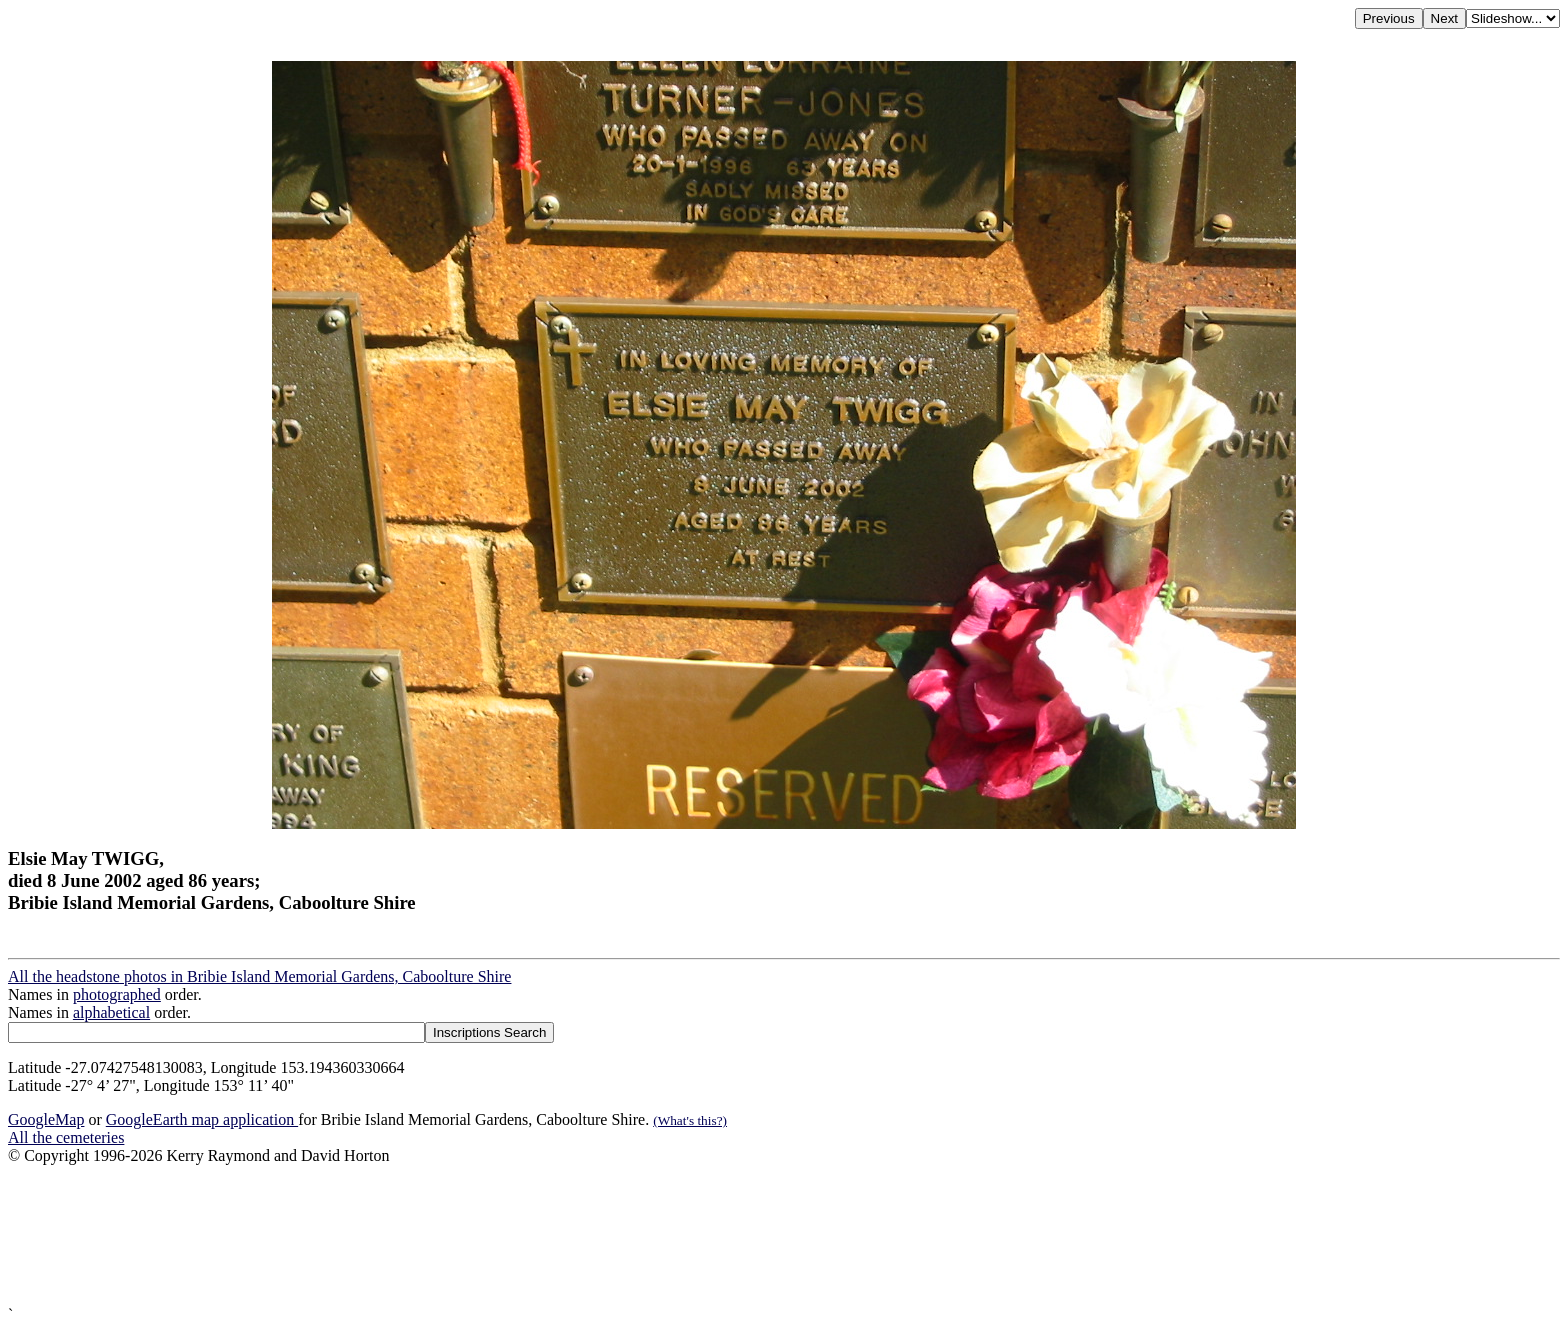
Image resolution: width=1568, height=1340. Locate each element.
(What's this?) (690, 1120)
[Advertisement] (608, 1235)
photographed (117, 994)
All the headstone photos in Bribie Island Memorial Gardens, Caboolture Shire (259, 976)
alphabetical (111, 1012)
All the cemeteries (66, 1137)
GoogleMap (46, 1119)
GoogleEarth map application (202, 1119)
